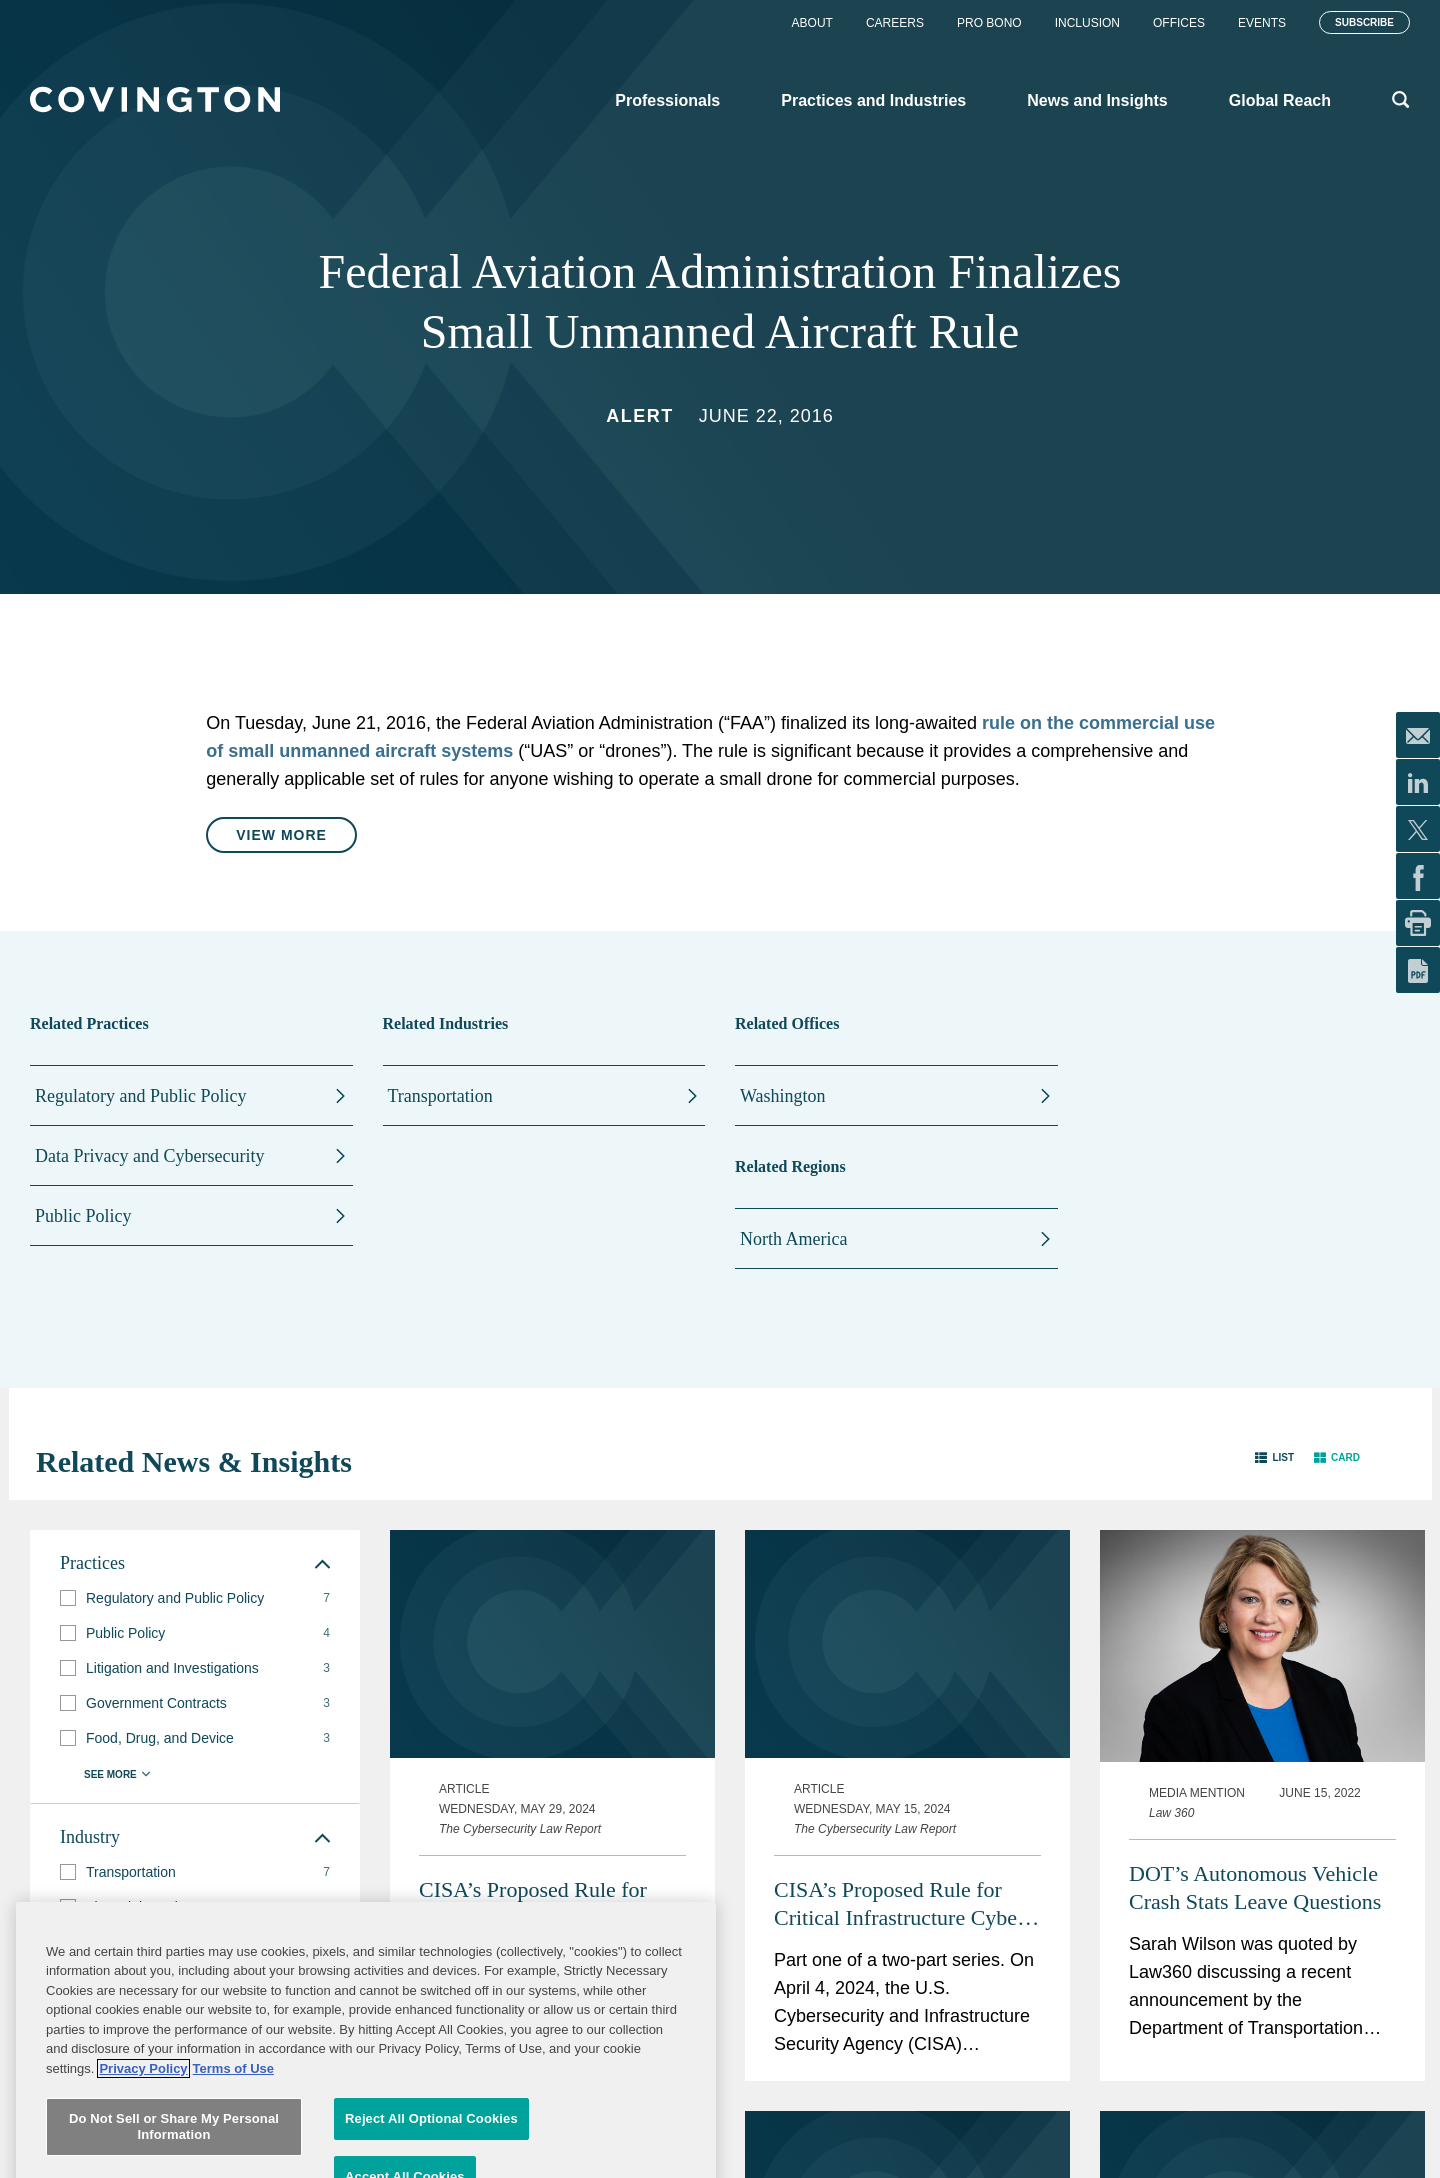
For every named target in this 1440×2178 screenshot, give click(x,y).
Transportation (440, 1096)
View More (281, 835)
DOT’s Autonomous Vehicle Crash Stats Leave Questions (1255, 1676)
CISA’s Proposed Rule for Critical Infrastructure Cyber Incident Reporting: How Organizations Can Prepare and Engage (544, 1697)
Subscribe (1364, 22)
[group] (195, 1598)
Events (1262, 23)
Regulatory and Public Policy (140, 1096)
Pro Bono (989, 23)
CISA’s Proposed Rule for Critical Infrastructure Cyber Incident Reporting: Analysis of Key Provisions (900, 1697)
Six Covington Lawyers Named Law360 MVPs (1233, 2050)
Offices (1179, 23)
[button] (1274, 1457)
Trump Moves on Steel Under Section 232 (905, 2050)
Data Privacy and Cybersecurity (149, 1156)
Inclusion (1087, 23)
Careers (895, 23)
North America (793, 1239)
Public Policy (83, 1216)
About (812, 23)
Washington (783, 1096)
